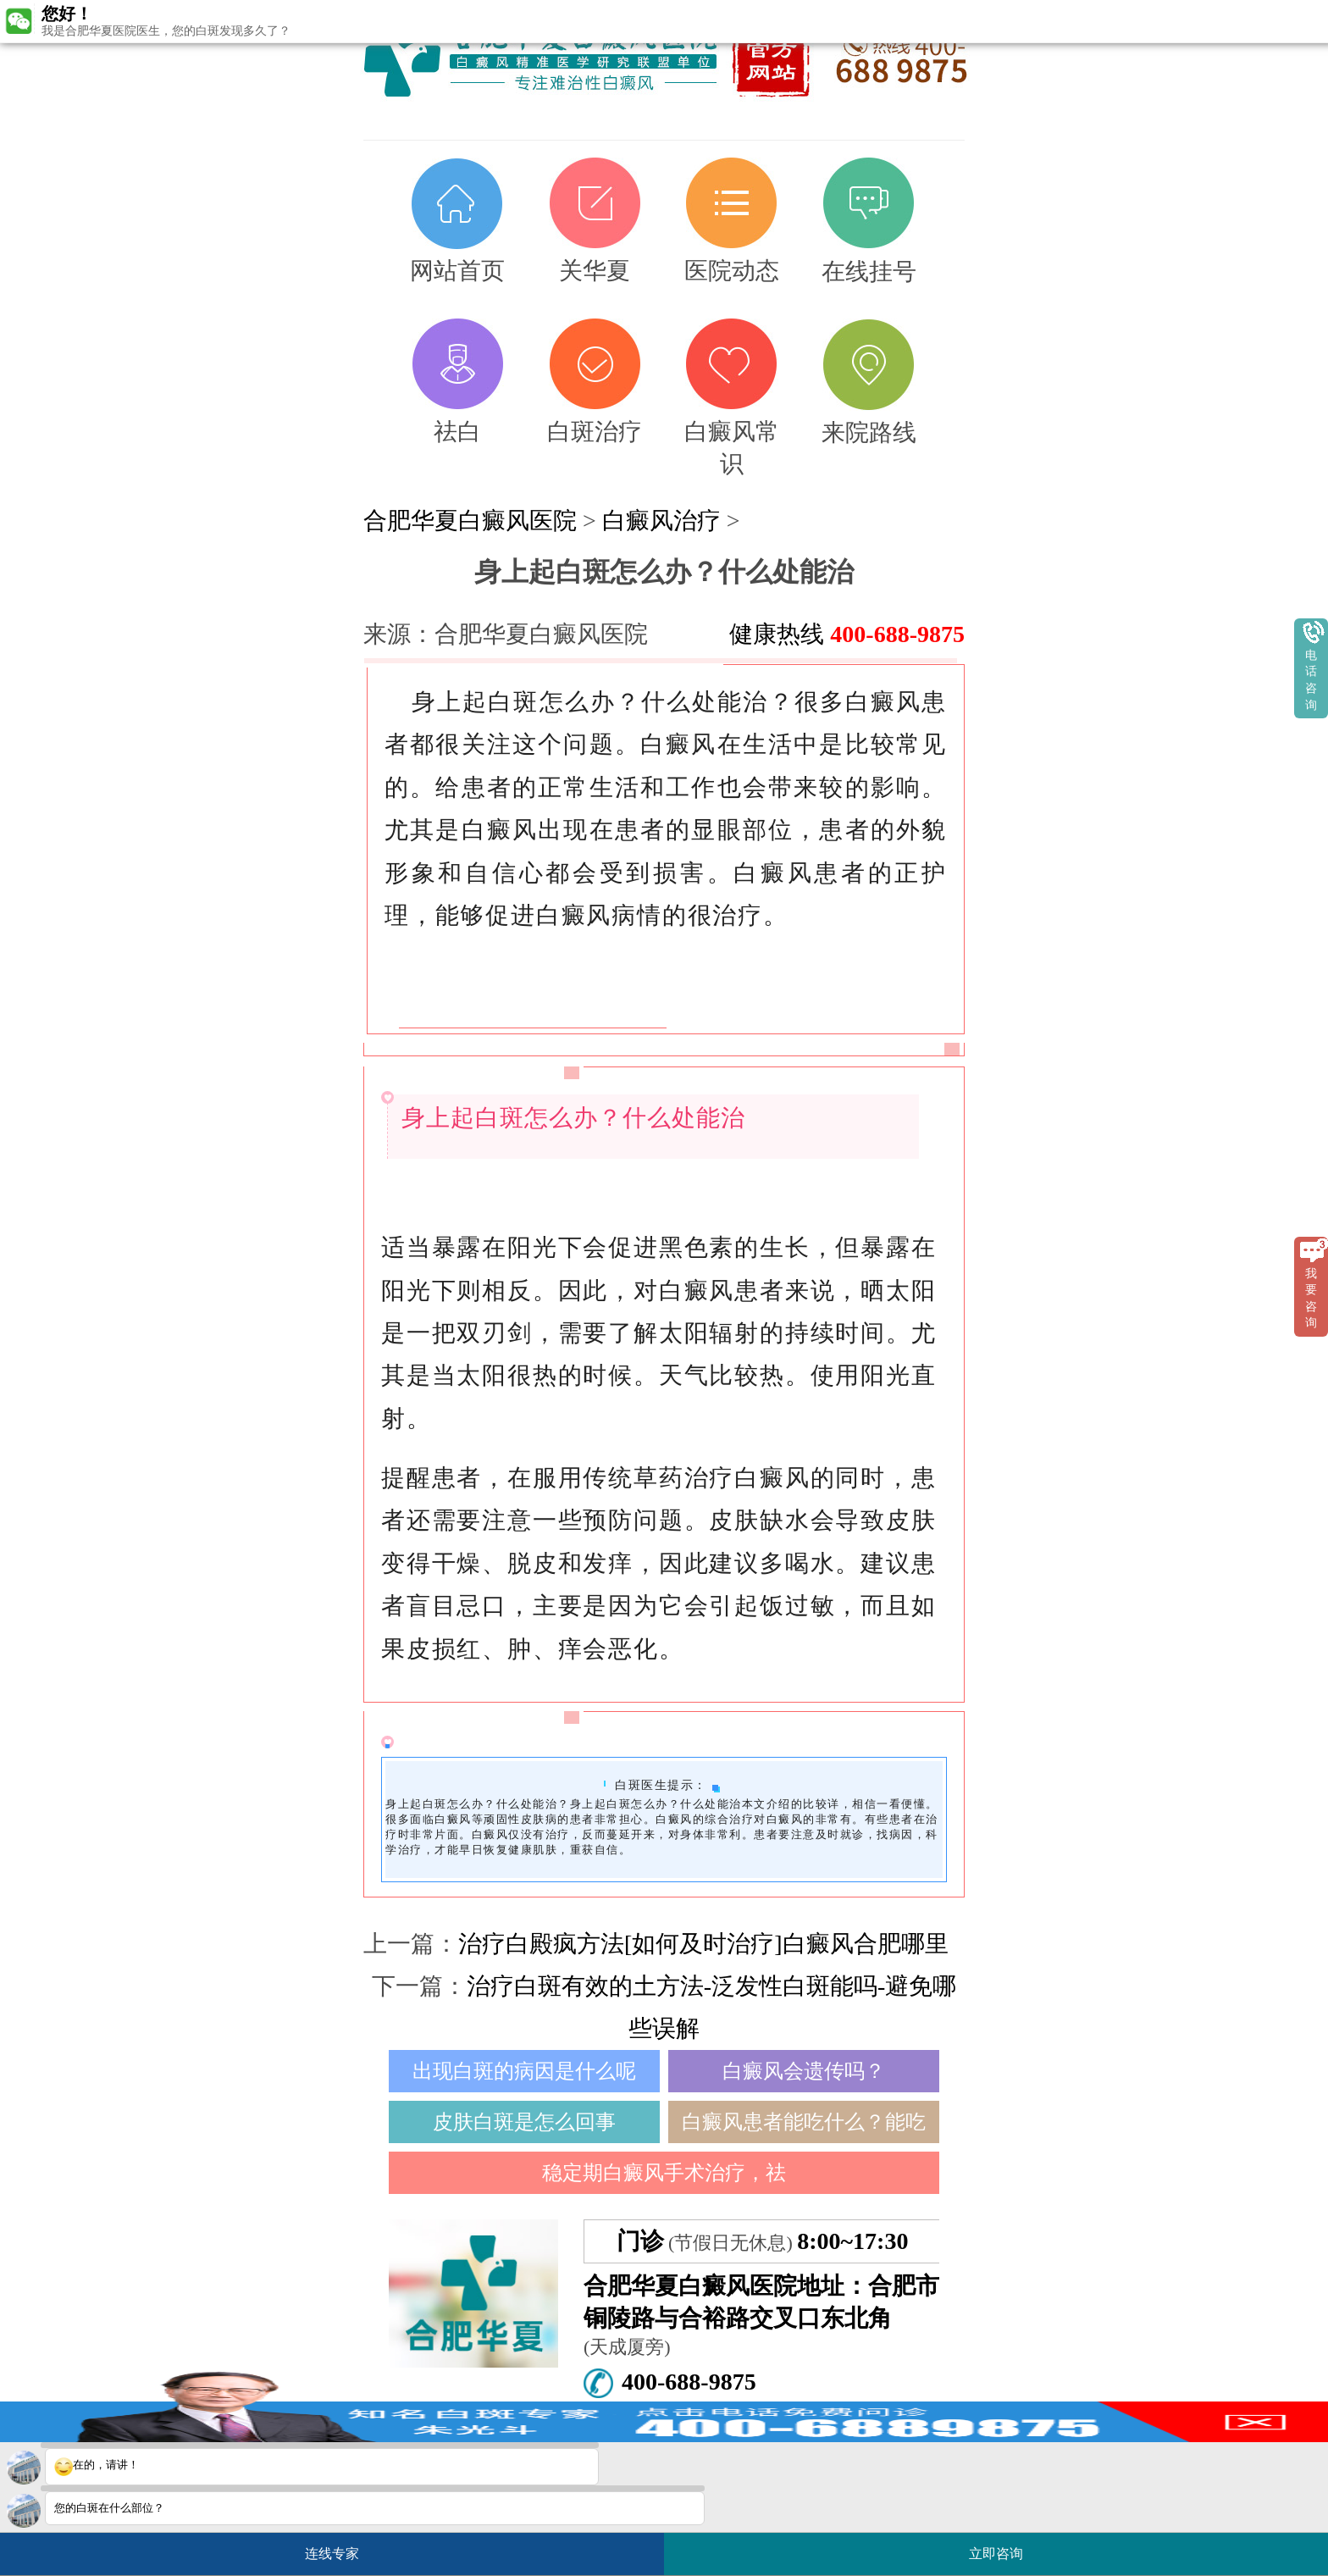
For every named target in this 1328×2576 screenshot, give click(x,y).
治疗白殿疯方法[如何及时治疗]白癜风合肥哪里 (703, 1944)
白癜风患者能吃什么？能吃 (804, 2122)
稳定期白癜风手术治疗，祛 (664, 2173)
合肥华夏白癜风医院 (470, 520)
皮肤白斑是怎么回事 (524, 2122)
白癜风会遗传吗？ (803, 2071)
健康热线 (847, 634)
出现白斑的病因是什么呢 (524, 2071)
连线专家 (332, 2553)
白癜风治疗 (661, 520)
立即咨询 (1004, 2547)
